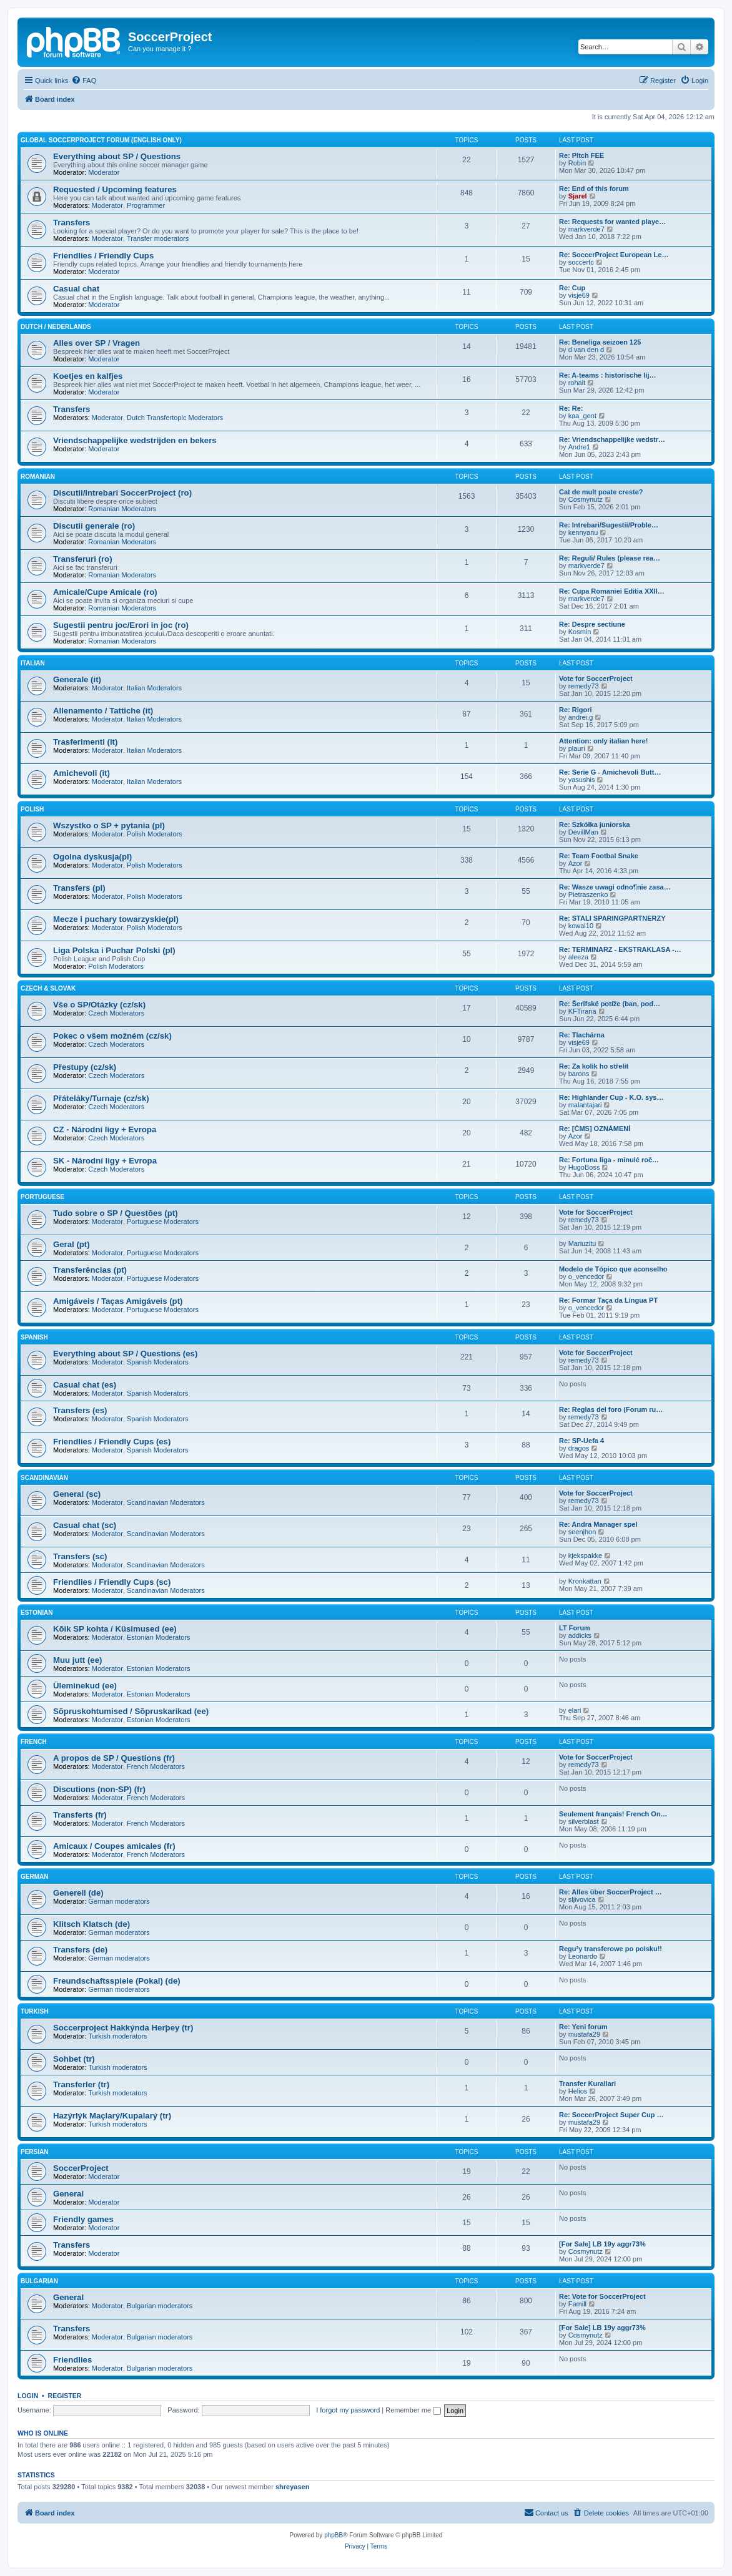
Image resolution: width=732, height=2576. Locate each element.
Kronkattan (584, 1581)
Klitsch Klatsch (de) (91, 1924)
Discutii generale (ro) (94, 526)
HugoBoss (584, 1167)
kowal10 (580, 925)
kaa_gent (582, 415)
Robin (577, 163)
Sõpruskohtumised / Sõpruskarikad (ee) (131, 1711)
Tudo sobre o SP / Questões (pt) (115, 1213)
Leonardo (583, 1956)
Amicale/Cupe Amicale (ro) (105, 592)
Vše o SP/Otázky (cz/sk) (99, 1004)
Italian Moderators (154, 688)
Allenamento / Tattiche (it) (103, 710)
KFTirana (582, 1011)
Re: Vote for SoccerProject (602, 2296)
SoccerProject (81, 2168)
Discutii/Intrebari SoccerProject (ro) (122, 492)
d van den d (586, 349)
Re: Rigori (575, 709)
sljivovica (582, 1899)
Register (65, 2395)
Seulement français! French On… (613, 1814)
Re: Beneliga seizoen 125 (600, 342)
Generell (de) (78, 1893)
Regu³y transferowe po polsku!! (610, 1948)
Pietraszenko (588, 894)
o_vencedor (586, 1276)
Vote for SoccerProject (596, 678)
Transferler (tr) (81, 2084)
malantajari (585, 1105)
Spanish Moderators (157, 1362)
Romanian (38, 476)
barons (579, 1073)
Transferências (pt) (90, 1270)
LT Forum (574, 1628)
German (34, 1876)
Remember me (413, 2410)
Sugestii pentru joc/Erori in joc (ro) (121, 625)
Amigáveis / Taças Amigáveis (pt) (117, 1301)
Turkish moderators (117, 2036)
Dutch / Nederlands (56, 326)
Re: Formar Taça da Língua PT (608, 1300)
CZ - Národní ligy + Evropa (104, 1129)
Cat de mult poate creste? (601, 492)
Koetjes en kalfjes (87, 376)
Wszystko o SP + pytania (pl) (109, 825)
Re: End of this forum (594, 188)
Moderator (103, 172)
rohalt (577, 382)
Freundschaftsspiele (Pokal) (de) (117, 1981)
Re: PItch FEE (581, 155)
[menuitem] (83, 80)
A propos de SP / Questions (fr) (114, 1758)
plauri (576, 748)
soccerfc (581, 262)
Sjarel (577, 196)
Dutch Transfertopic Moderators (175, 417)
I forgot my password (348, 2410)
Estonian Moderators (158, 1637)
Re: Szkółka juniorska (594, 824)
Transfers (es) (80, 1410)
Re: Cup (572, 287)
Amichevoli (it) (81, 773)
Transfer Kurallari (587, 2083)
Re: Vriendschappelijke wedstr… (612, 439)
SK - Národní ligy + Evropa (105, 1160)
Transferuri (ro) (82, 559)
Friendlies (72, 2359)
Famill (577, 2304)
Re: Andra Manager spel (598, 1524)
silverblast (583, 1821)
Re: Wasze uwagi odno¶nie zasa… (615, 887)
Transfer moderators (158, 238)
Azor (575, 863)
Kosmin (579, 631)
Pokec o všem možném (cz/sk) (112, 1036)
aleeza (578, 957)
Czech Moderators (116, 1013)
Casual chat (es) (84, 1384)
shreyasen (292, 2486)
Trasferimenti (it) (85, 742)
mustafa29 (584, 2034)
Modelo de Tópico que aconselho (613, 1269)
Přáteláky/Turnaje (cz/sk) (101, 1098)
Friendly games (83, 2219)
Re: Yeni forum (583, 2026)
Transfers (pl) (79, 888)
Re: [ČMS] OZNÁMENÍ (594, 1128)
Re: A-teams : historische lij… (607, 375)
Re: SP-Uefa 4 (581, 1440)
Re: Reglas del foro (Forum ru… (611, 1409)
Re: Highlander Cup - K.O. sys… (611, 1097)
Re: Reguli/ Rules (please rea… (609, 558)
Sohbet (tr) (74, 2059)
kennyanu (583, 532)
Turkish (34, 2011)
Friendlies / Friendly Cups (103, 255)
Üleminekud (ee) (85, 1685)
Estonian (37, 1612)
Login (27, 2395)
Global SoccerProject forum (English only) (101, 140)
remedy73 (583, 686)
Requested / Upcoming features (115, 189)
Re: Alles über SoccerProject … (610, 1892)
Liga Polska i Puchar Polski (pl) (114, 950)
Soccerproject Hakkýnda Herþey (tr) (123, 2027)
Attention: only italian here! (603, 741)
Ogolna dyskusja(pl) (92, 856)
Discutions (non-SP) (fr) (99, 1789)
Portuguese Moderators (163, 1221)
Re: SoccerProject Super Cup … (611, 2114)
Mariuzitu (582, 1243)
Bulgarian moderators (159, 2305)
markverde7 (586, 229)
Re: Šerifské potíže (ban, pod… (609, 1003)
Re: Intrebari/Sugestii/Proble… (608, 525)
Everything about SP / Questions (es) (125, 1353)
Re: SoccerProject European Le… (613, 254)
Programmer (146, 205)
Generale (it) (77, 679)
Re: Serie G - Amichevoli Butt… (610, 772)
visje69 (579, 295)
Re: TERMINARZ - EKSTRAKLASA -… (620, 949)
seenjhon (582, 1531)
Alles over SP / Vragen (96, 343)
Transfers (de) (80, 1949)
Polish (32, 809)
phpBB (333, 2535)
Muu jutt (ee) (77, 1660)
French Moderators (156, 1766)
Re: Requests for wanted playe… (612, 221)
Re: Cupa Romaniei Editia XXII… (612, 591)
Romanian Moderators (122, 508)
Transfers (71, 222)
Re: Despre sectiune (592, 624)
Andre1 (579, 447)
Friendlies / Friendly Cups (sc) (112, 1582)
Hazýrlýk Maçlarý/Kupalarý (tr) (112, 2115)
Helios (578, 2091)
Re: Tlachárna (582, 1035)
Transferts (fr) (80, 1814)
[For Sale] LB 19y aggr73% (602, 2244)
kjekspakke (585, 1555)
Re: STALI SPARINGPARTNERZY (612, 918)
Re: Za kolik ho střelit (593, 1066)
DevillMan (583, 832)
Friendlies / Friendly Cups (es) (112, 1441)
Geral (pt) (71, 1244)
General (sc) (77, 1494)
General (68, 2193)
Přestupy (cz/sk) (84, 1067)
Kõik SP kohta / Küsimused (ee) (115, 1628)
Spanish (34, 1337)
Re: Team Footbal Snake (598, 855)
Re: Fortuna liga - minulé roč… (609, 1159)
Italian (33, 663)
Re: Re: (571, 408)
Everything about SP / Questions (117, 156)
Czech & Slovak (48, 988)
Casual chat (76, 288)
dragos (579, 1448)
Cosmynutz (585, 499)
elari (574, 1710)
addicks (579, 1635)
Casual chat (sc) (84, 1525)
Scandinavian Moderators (166, 1502)
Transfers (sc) (80, 1556)
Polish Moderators (154, 834)
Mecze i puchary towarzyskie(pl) (116, 919)
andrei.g (580, 717)
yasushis (581, 779)
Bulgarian (39, 2281)
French (34, 1741)
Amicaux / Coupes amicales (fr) (114, 1846)
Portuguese (42, 1196)
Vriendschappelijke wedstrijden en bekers (135, 440)
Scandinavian (44, 1477)
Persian (34, 2151)
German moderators (118, 1901)
